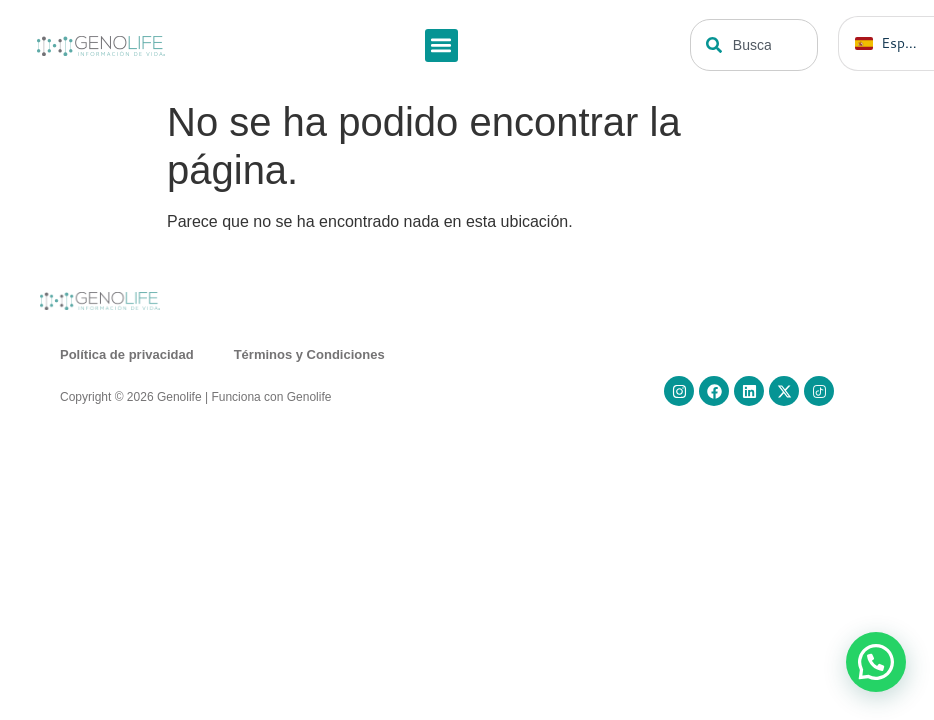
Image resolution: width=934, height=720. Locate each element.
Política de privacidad (127, 354)
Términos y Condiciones (309, 354)
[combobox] (754, 45)
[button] (441, 45)
